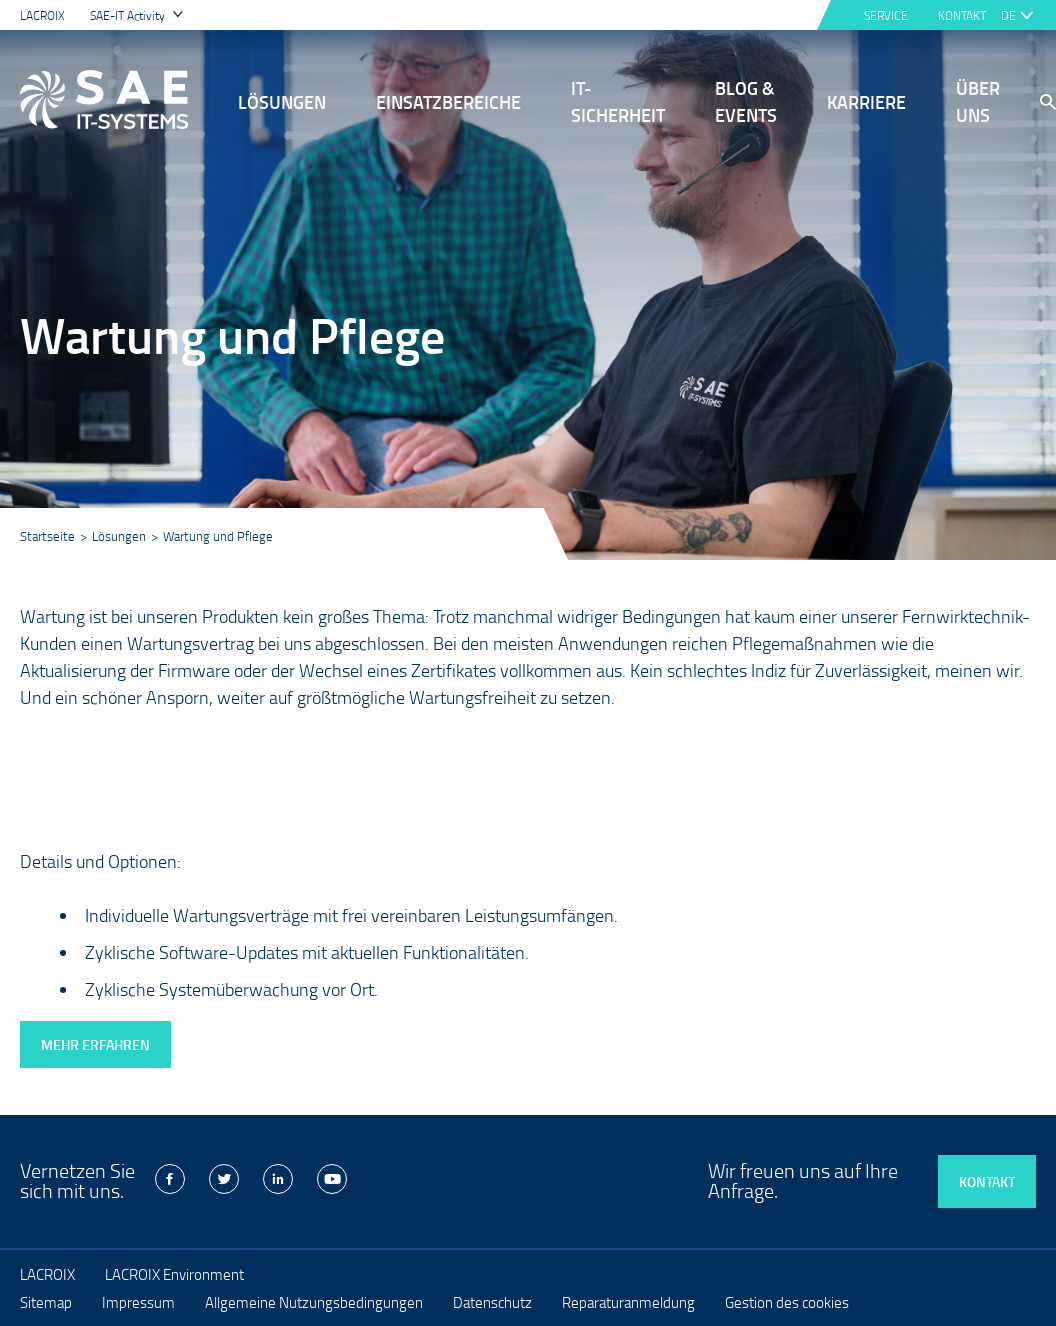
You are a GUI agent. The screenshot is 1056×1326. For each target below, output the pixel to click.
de (1008, 15)
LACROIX (42, 15)
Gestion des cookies (787, 1302)
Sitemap (46, 1302)
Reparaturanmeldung (628, 1302)
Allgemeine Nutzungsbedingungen (314, 1302)
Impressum (138, 1302)
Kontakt (987, 1181)
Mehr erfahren (95, 1044)
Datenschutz (492, 1302)
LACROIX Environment (174, 1274)
